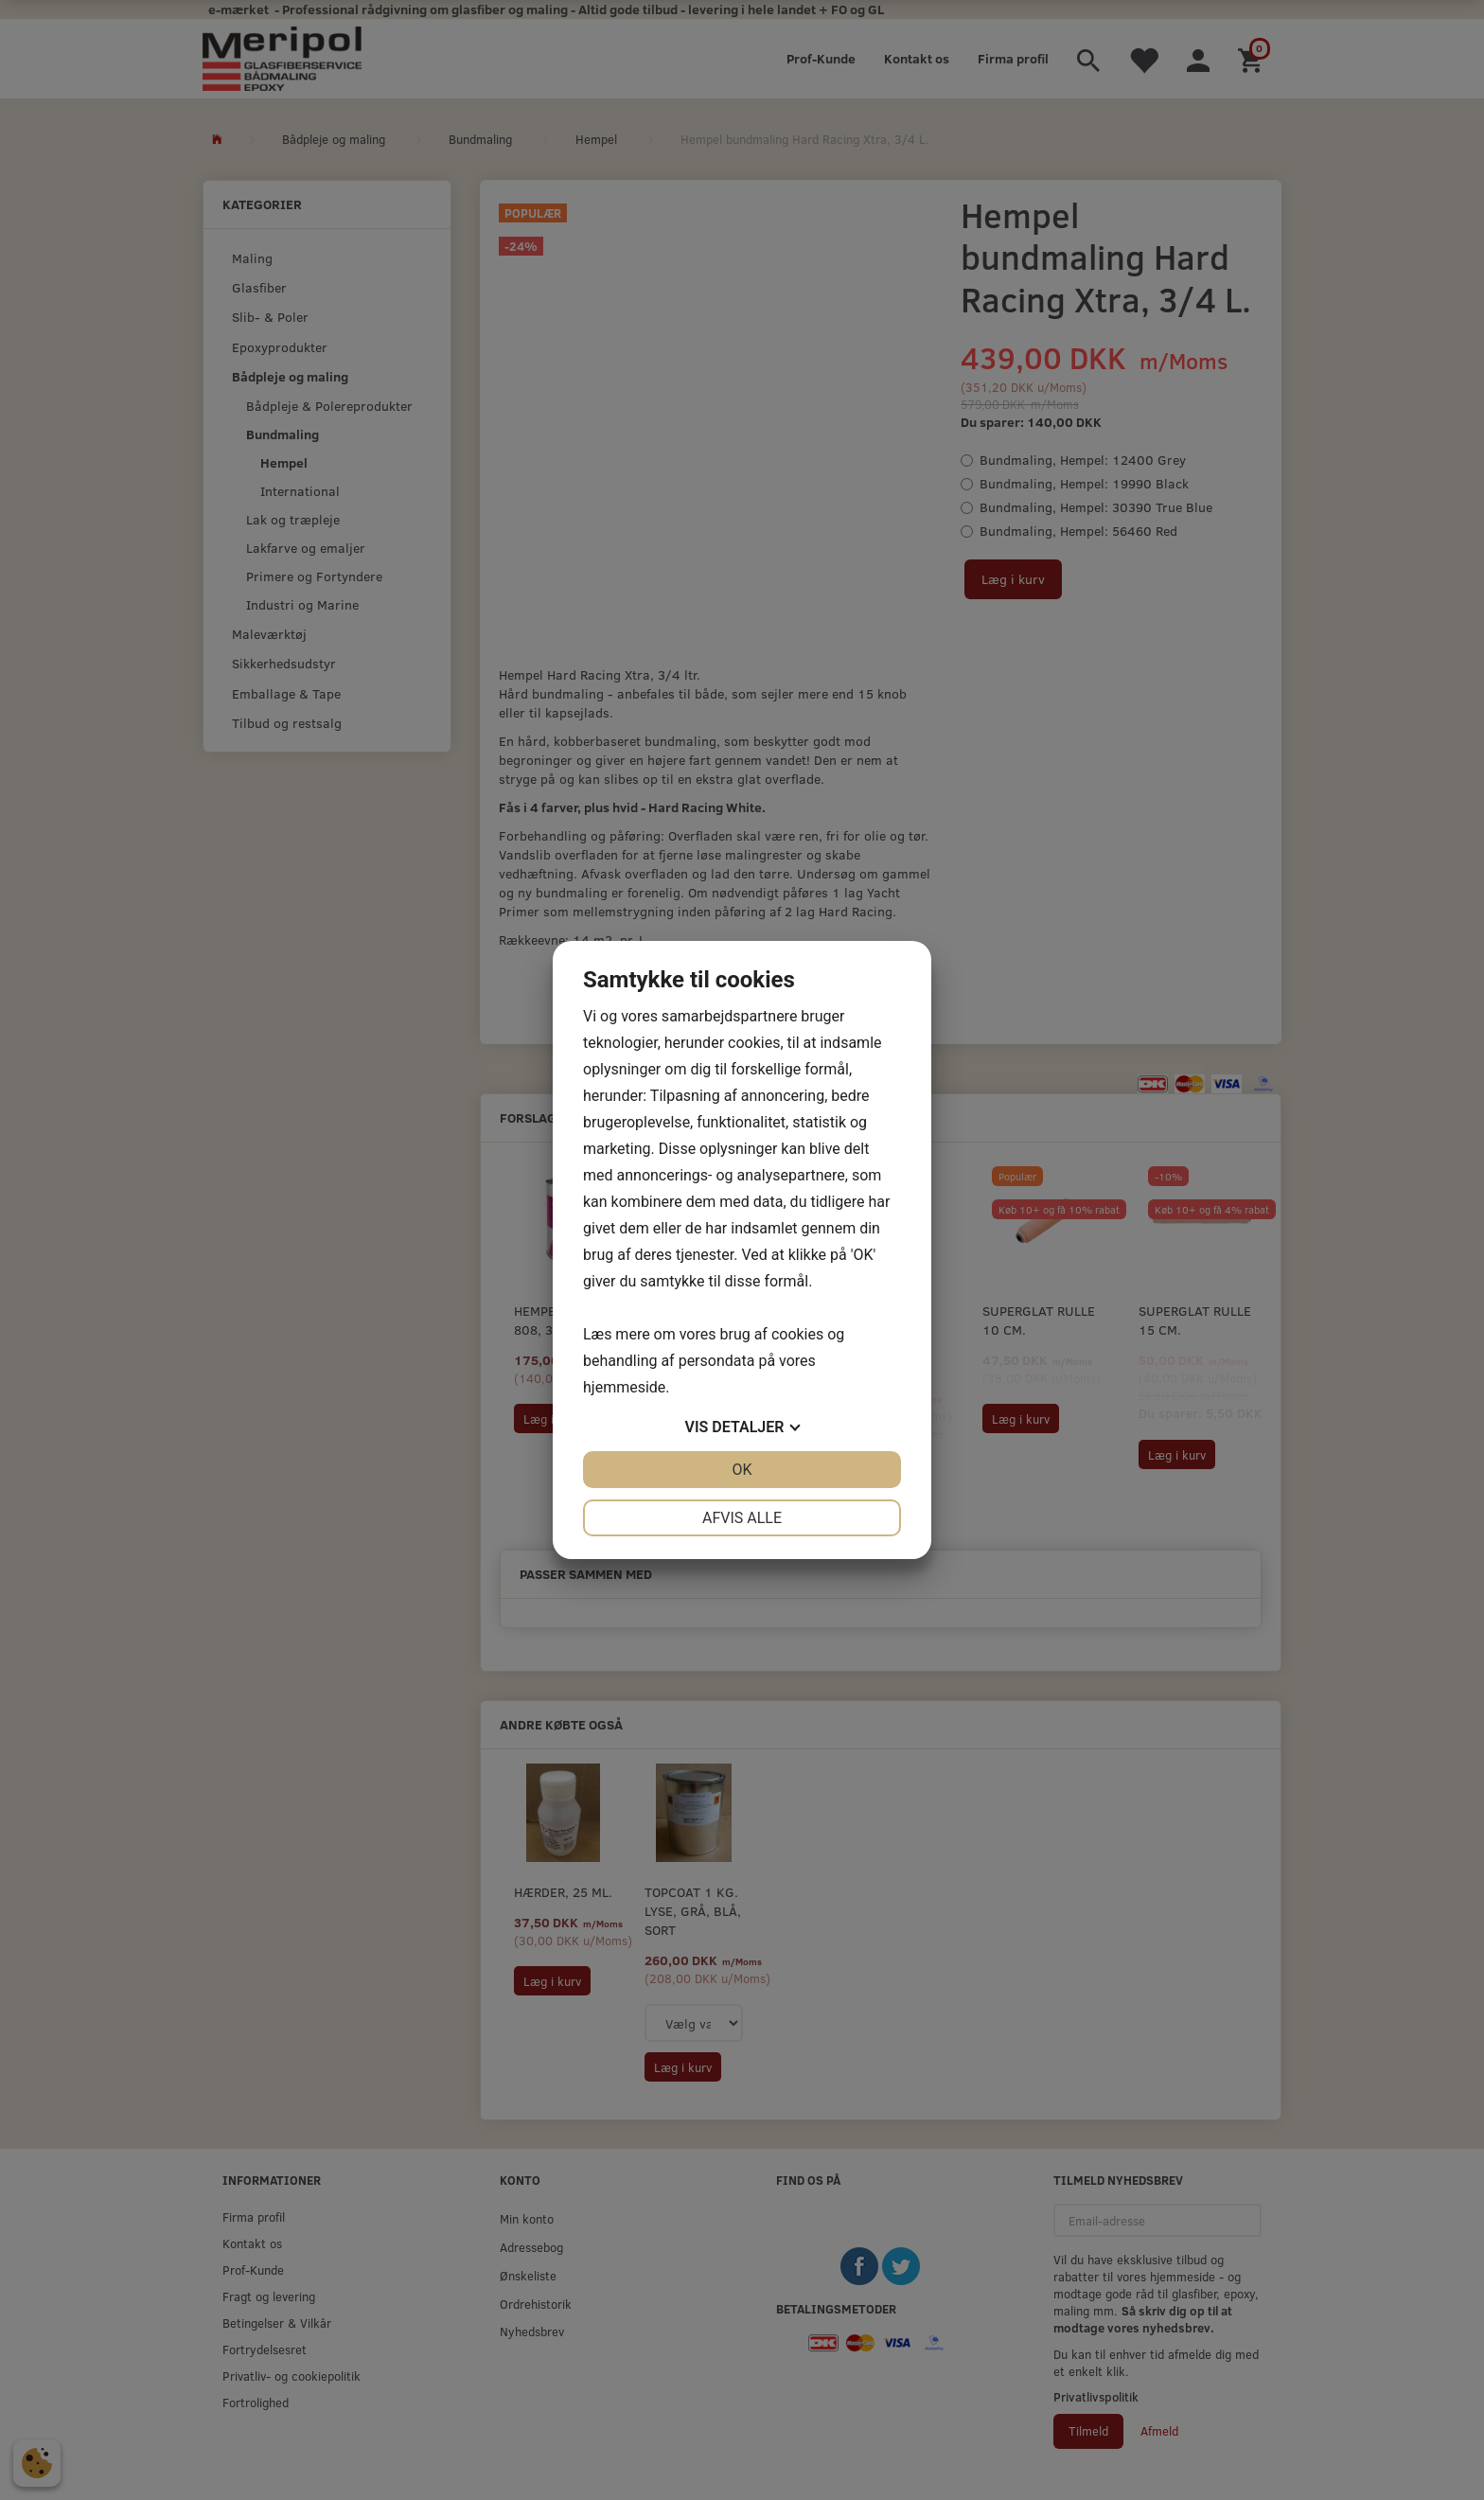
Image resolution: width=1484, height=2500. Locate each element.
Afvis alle (742, 1518)
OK (741, 1470)
